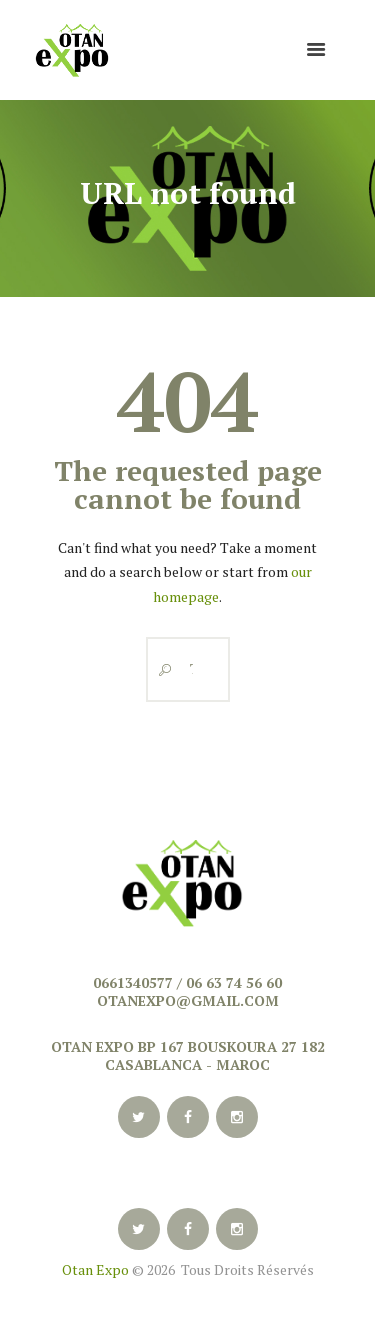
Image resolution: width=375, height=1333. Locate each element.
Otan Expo (95, 1269)
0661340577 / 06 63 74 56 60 (187, 982)
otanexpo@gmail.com (188, 1000)
